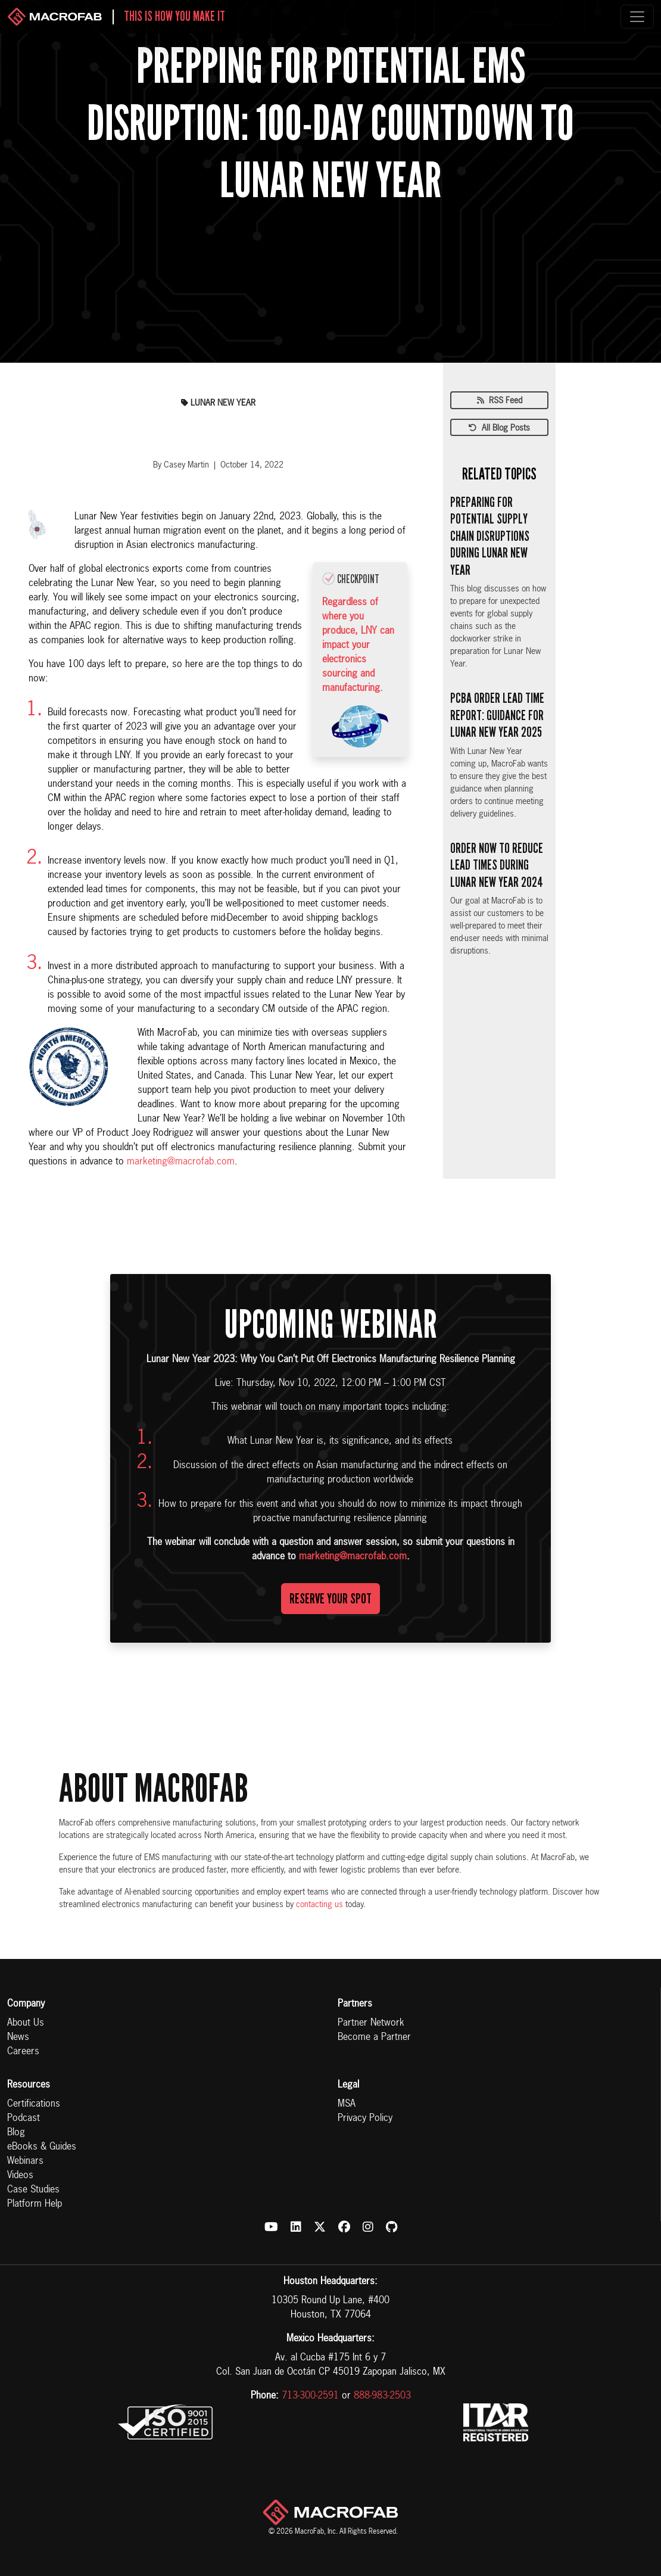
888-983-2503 (382, 2396)
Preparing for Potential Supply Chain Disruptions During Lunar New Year (489, 536)
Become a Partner (374, 2037)
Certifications (33, 2104)
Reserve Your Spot (330, 1598)
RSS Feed (499, 401)
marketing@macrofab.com (181, 1162)
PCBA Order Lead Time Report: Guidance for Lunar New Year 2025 (497, 715)
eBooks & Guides (41, 2147)
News (18, 2037)
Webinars (25, 2161)
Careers (23, 2052)
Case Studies (33, 2190)
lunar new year (218, 403)
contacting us (319, 1905)
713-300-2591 (310, 2396)
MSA (347, 2104)
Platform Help (34, 2204)
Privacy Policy (365, 2118)
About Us (25, 2023)
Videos (20, 2176)
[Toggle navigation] (637, 17)
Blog (16, 2133)
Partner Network (371, 2023)
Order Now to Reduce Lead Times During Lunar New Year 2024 (496, 865)
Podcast (23, 2118)
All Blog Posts (499, 428)
